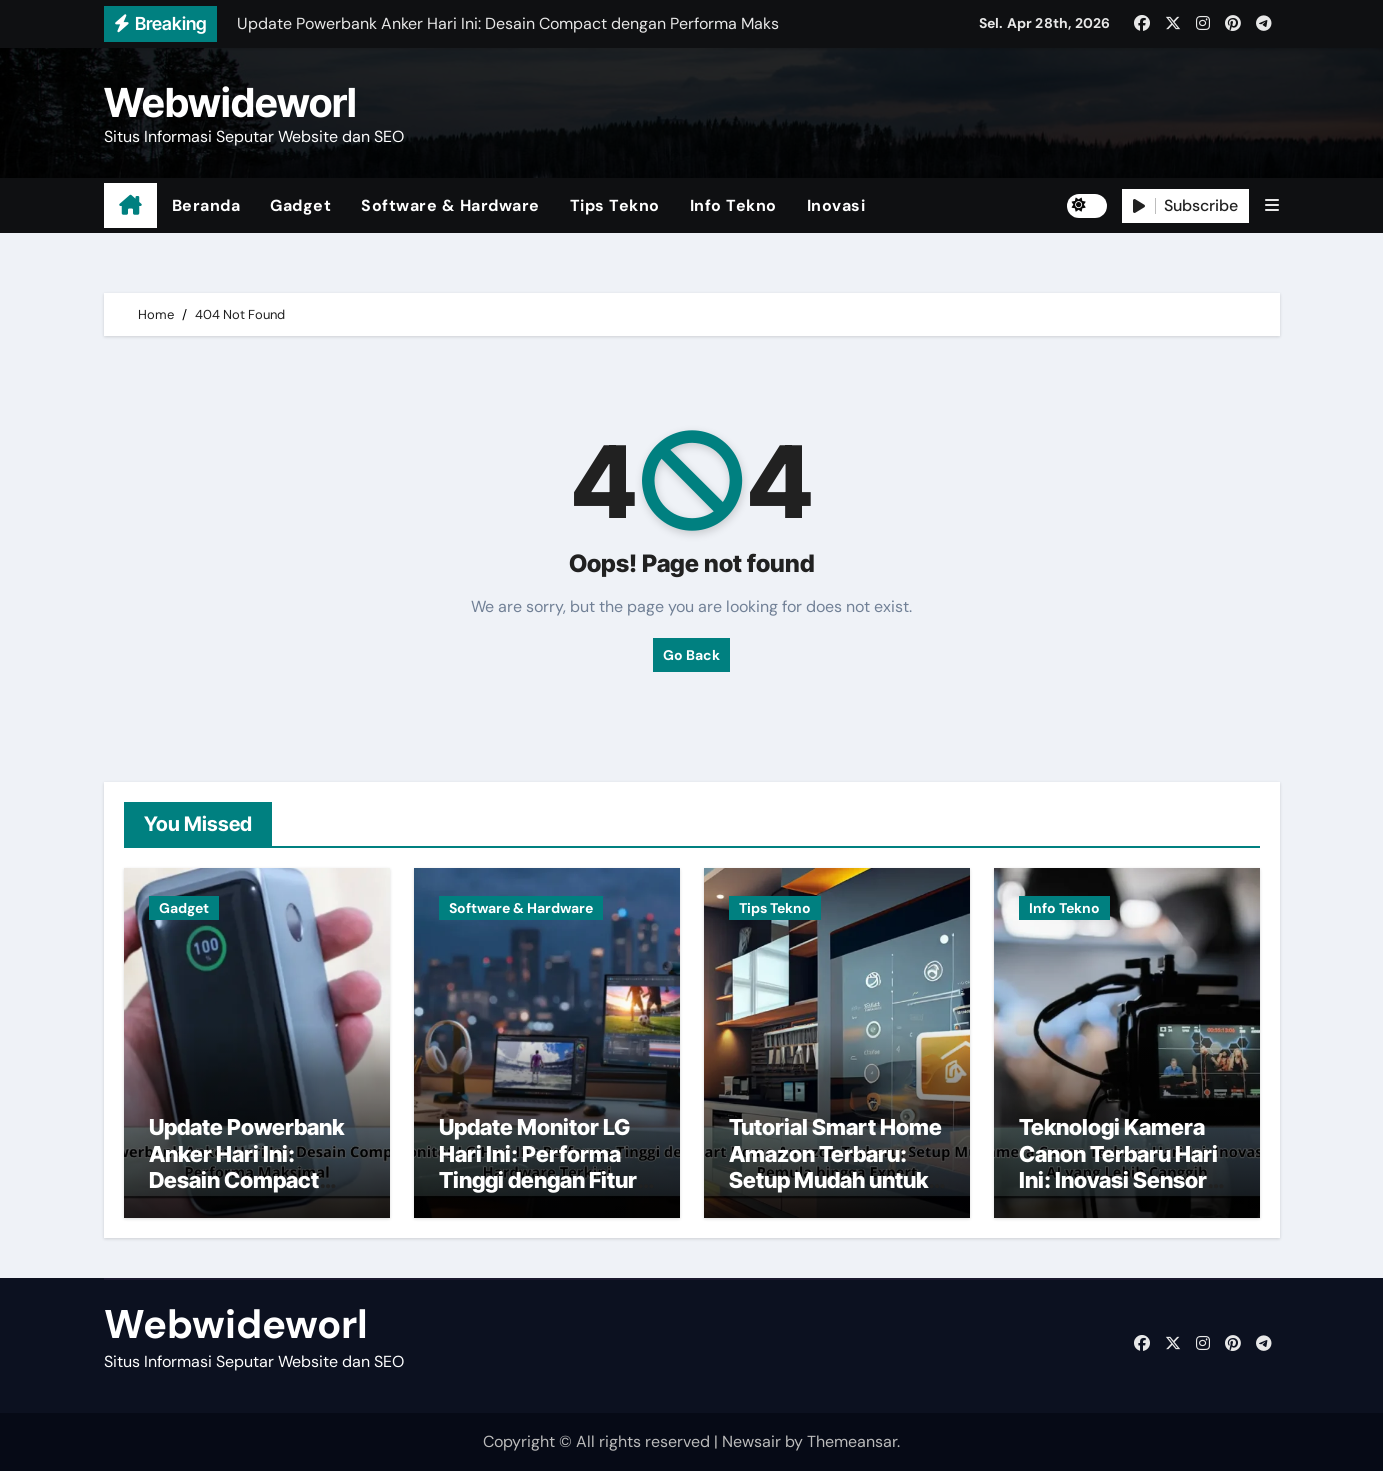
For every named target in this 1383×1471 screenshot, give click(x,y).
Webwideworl (230, 102)
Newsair (751, 1441)
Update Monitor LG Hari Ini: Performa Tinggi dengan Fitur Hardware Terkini (538, 1166)
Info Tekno (733, 205)
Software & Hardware (450, 205)
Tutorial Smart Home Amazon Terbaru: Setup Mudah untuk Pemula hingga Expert (835, 1180)
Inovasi (836, 205)
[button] (1272, 205)
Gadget (300, 205)
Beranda (206, 205)
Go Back (691, 655)
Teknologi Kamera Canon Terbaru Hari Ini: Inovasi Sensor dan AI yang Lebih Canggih (1118, 1180)
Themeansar (852, 1441)
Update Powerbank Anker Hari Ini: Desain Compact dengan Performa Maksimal (246, 1180)
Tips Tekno (615, 205)
